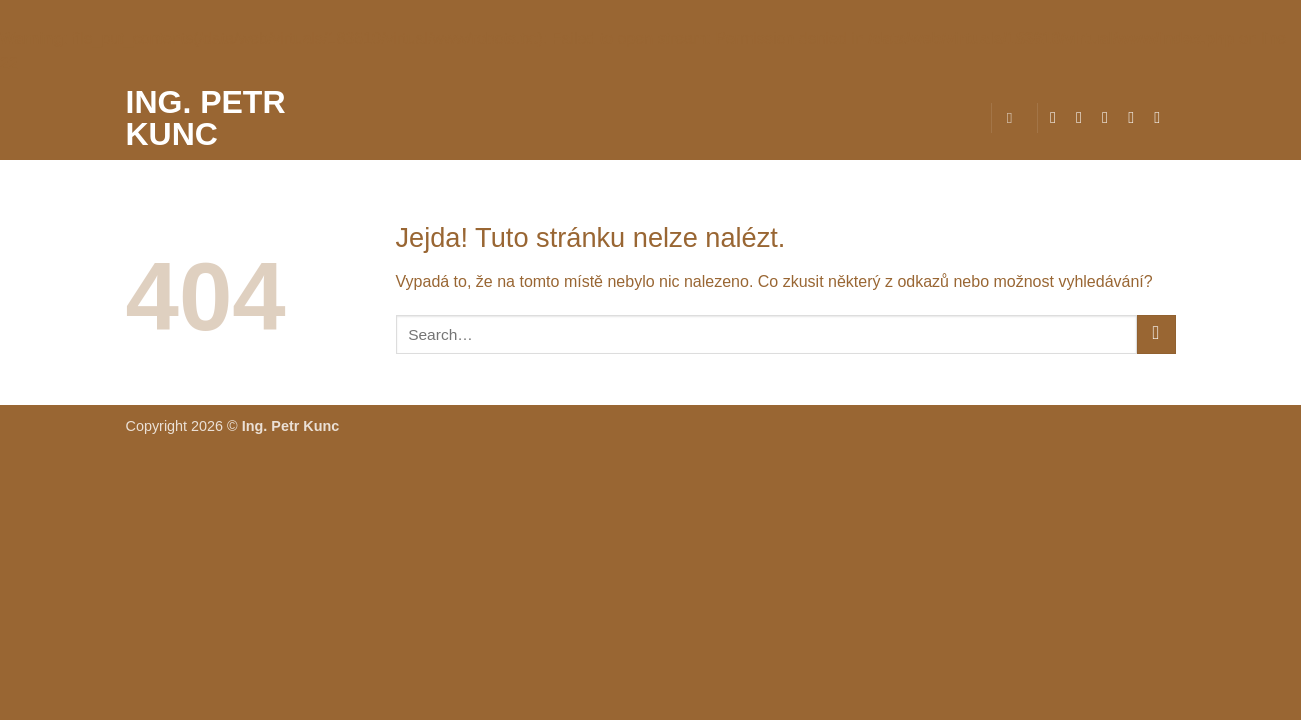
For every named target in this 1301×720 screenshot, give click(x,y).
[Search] (1014, 118)
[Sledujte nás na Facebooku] (1058, 117)
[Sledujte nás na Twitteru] (1110, 117)
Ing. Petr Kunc (206, 118)
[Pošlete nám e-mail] (1136, 117)
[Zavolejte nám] (1162, 117)
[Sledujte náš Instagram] (1084, 117)
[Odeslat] (1156, 334)
